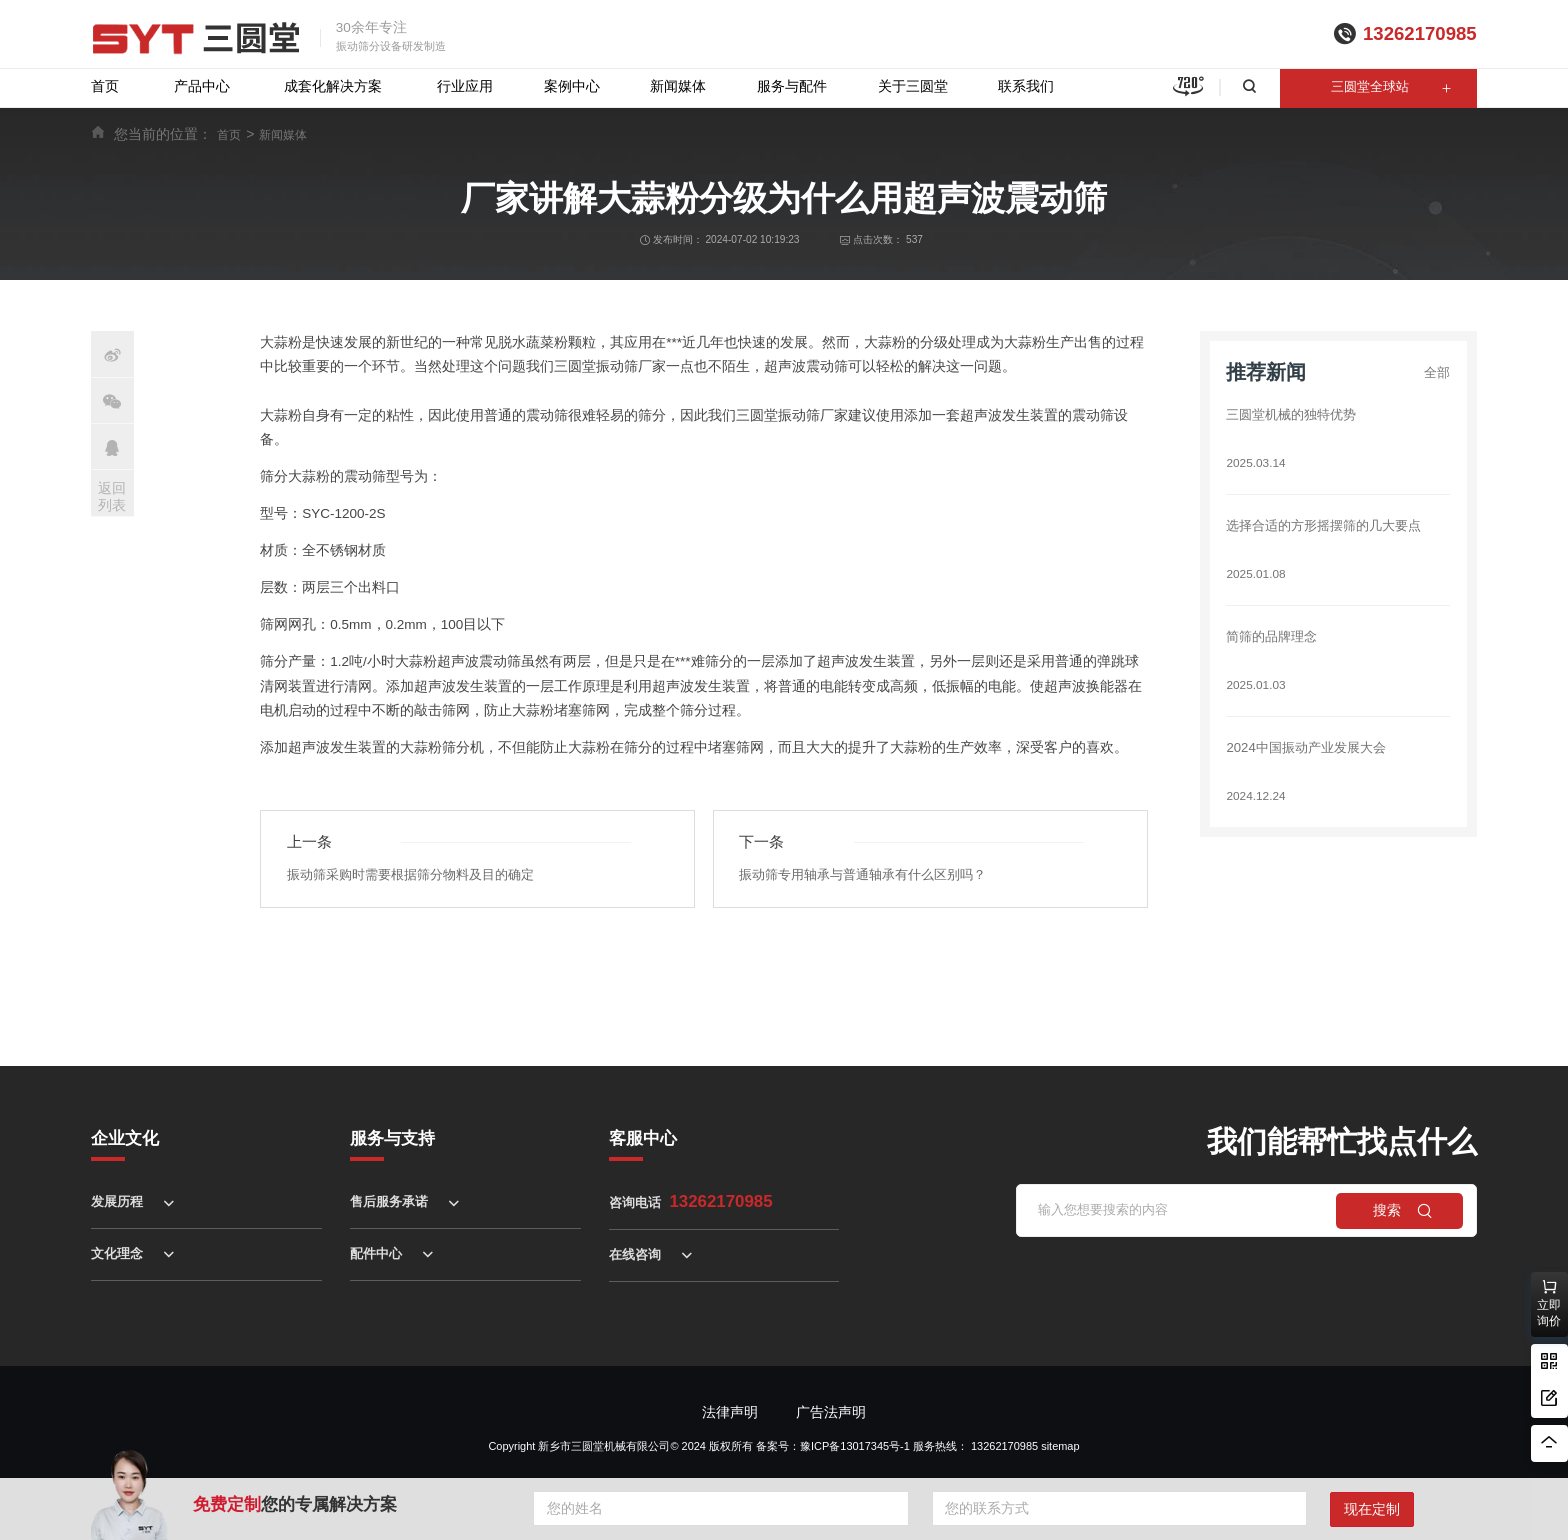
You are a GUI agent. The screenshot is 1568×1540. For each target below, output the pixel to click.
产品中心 (202, 86)
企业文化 (125, 1138)
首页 (105, 86)
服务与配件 (792, 86)
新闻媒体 (678, 86)
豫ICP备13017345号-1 (855, 1446)
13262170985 (1420, 33)
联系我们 (1026, 86)
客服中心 (643, 1138)
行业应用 (465, 86)
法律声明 (730, 1412)
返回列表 (112, 496)
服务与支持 (392, 1138)
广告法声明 (831, 1412)
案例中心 (572, 86)
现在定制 (1372, 1509)
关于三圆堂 (913, 86)
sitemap (1060, 1446)
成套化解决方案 (333, 86)
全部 (1436, 372)
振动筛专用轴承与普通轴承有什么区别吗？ (872, 875)
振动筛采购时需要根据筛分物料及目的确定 (420, 875)
